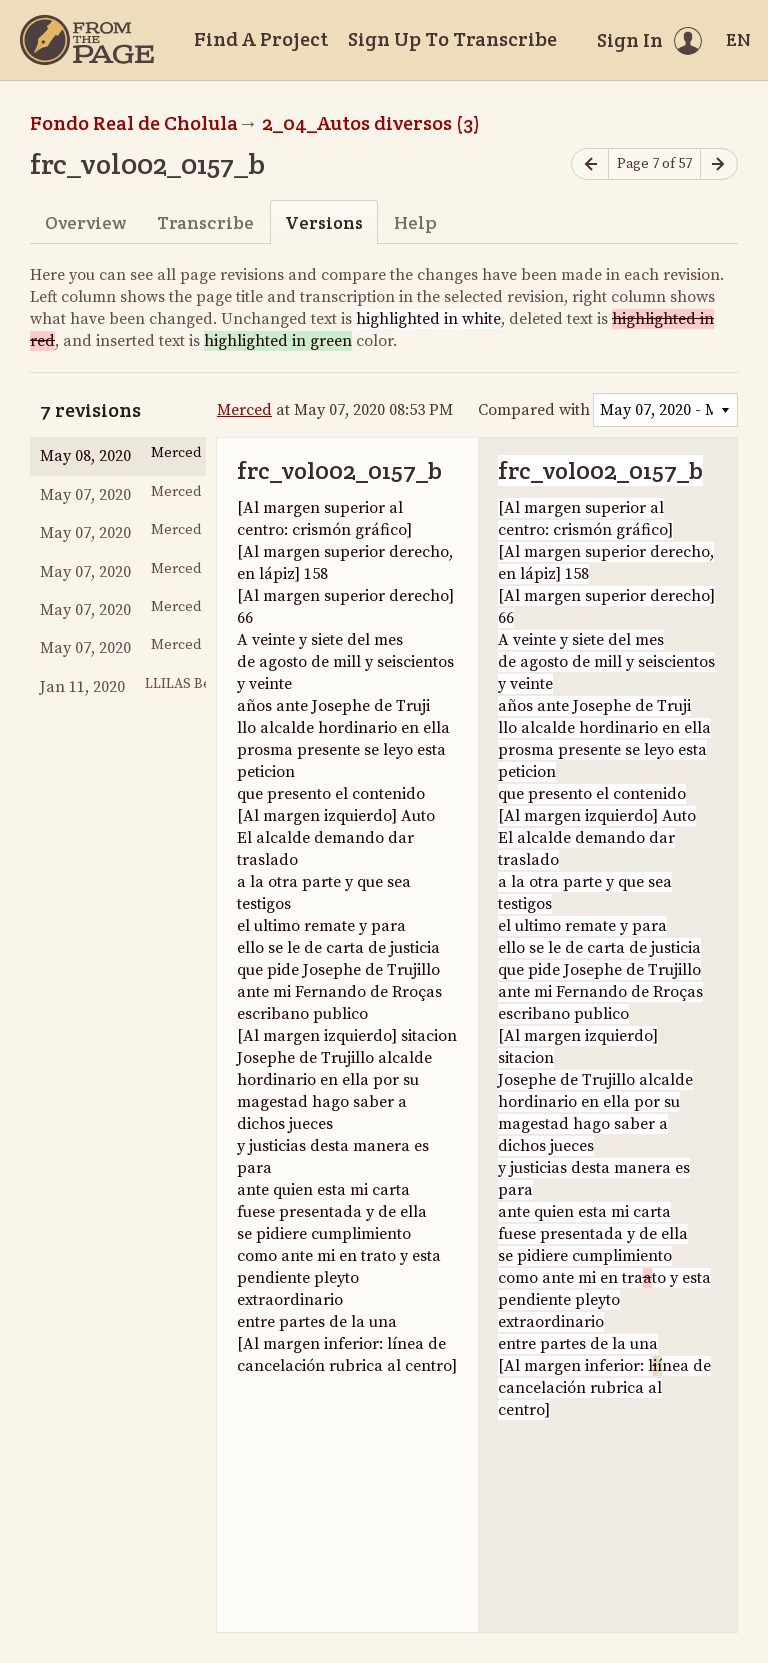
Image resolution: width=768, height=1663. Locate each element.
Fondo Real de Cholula (134, 123)
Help (415, 222)
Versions (324, 222)
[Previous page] (590, 164)
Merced (244, 410)
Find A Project (261, 39)
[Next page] (719, 164)
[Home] (87, 40)
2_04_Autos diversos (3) (371, 123)
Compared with (534, 410)
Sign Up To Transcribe (452, 39)
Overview (85, 222)
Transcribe (205, 222)
